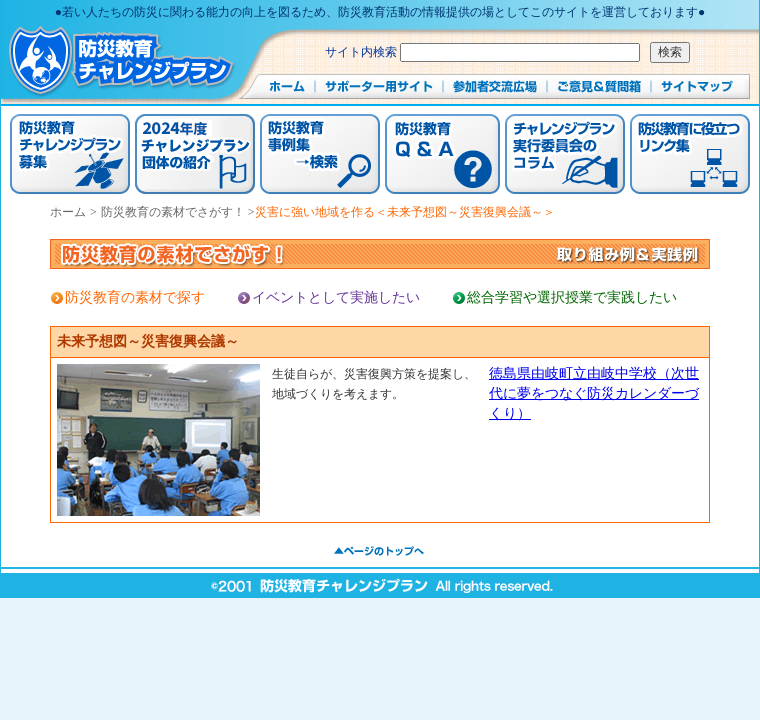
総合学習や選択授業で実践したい (572, 297)
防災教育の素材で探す (135, 297)
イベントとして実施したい (336, 297)
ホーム (68, 212)
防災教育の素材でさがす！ (174, 212)
